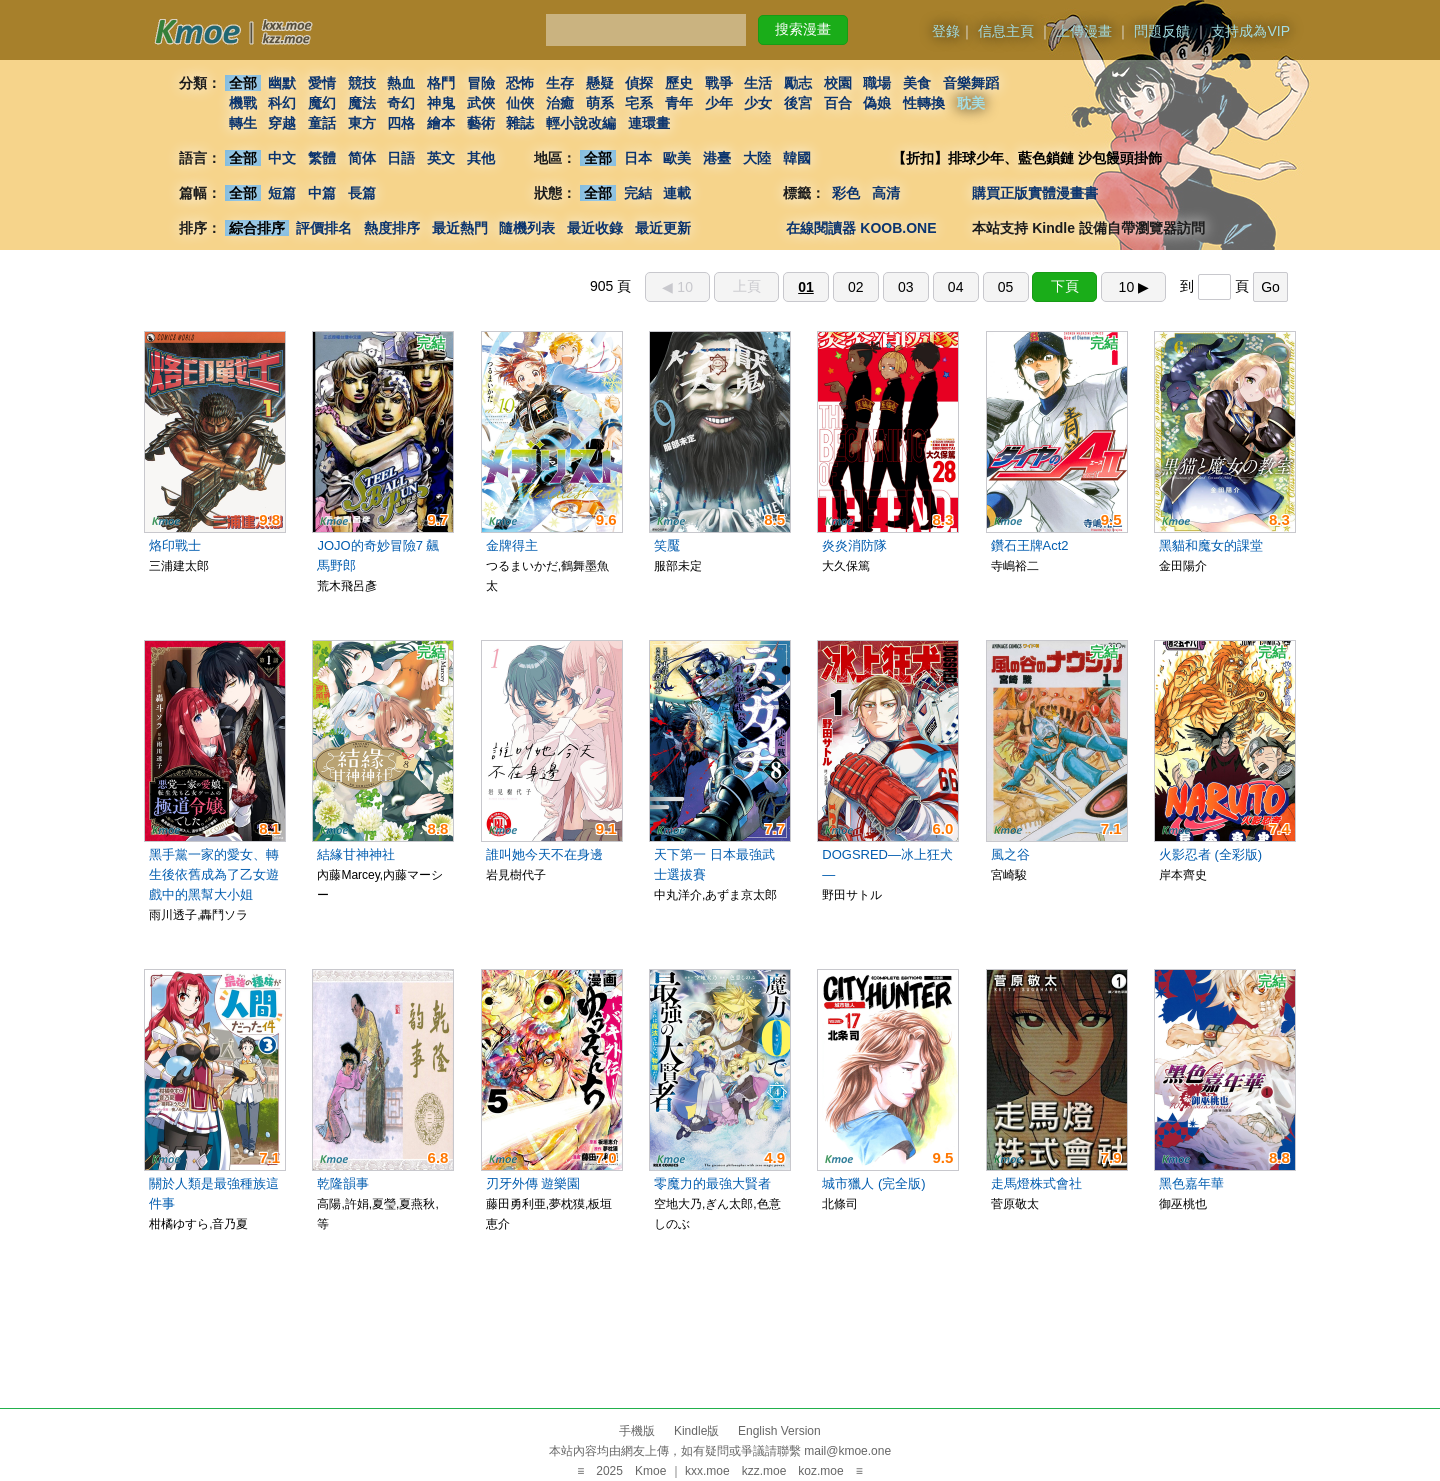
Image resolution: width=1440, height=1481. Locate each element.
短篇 (282, 193)
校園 (838, 83)
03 (906, 287)
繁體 (322, 158)
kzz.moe (764, 1471)
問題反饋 (1162, 31)
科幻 (282, 103)
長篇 (362, 193)
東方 (362, 123)
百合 (838, 103)
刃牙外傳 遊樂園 (533, 1183)
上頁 (747, 286)
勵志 (798, 83)
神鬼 (441, 103)
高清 (886, 193)
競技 (362, 83)
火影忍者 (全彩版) (1210, 854)
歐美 (678, 158)
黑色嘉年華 (1191, 1183)
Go (1270, 287)
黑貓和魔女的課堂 (1211, 545)
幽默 (282, 83)
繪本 (441, 123)
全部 (243, 83)
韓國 (797, 158)
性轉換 (924, 103)
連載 (678, 193)
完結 (638, 193)
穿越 (282, 123)
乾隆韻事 (343, 1183)
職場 (878, 83)
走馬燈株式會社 (1036, 1183)
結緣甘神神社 (356, 854)
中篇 (322, 193)
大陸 (757, 158)
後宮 (798, 103)
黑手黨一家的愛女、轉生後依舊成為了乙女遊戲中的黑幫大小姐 (214, 874)
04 (956, 287)
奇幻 (401, 103)
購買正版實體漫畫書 (1035, 193)
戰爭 (719, 83)
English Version (779, 1431)
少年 (719, 103)
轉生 (243, 123)
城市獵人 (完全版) (873, 1183)
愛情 (322, 83)
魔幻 (322, 103)
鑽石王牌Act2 (1030, 545)
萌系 (600, 103)
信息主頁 (1006, 31)
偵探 (640, 83)
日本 (638, 158)
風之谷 (1010, 854)
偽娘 (878, 103)
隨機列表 (527, 228)
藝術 (481, 123)
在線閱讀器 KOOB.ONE (861, 228)
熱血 (401, 83)
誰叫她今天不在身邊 (544, 854)
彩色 (846, 193)
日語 (401, 158)
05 (1006, 287)
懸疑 (600, 83)
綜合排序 (257, 228)
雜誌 (520, 123)
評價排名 (324, 228)
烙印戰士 (175, 545)
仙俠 (520, 103)
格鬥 (441, 83)
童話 (322, 123)
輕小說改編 (581, 123)
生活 (759, 83)
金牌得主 (512, 545)
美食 (917, 83)
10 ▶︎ (1134, 287)
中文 (282, 158)
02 (856, 287)
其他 (481, 158)
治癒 (560, 103)
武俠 (481, 103)
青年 (679, 103)
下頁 (1065, 286)
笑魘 (667, 545)
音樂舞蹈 (971, 83)
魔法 (362, 103)
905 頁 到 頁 (939, 286)
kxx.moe (707, 1471)
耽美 (971, 103)
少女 (759, 103)
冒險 (481, 83)
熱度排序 (392, 228)
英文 (441, 158)
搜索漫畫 (803, 29)
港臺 (717, 158)
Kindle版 (696, 1431)
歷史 (679, 83)
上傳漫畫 (1084, 31)
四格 (401, 123)
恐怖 (520, 83)
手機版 (637, 1431)
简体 (362, 158)
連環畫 (649, 123)
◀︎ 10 (677, 287)
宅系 (640, 103)
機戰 (243, 103)
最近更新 (663, 228)
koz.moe (820, 1471)
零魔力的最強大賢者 (712, 1183)
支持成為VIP (1250, 31)
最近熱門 (460, 228)
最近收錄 (595, 228)
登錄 (946, 31)
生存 (560, 83)
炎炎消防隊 (854, 545)
